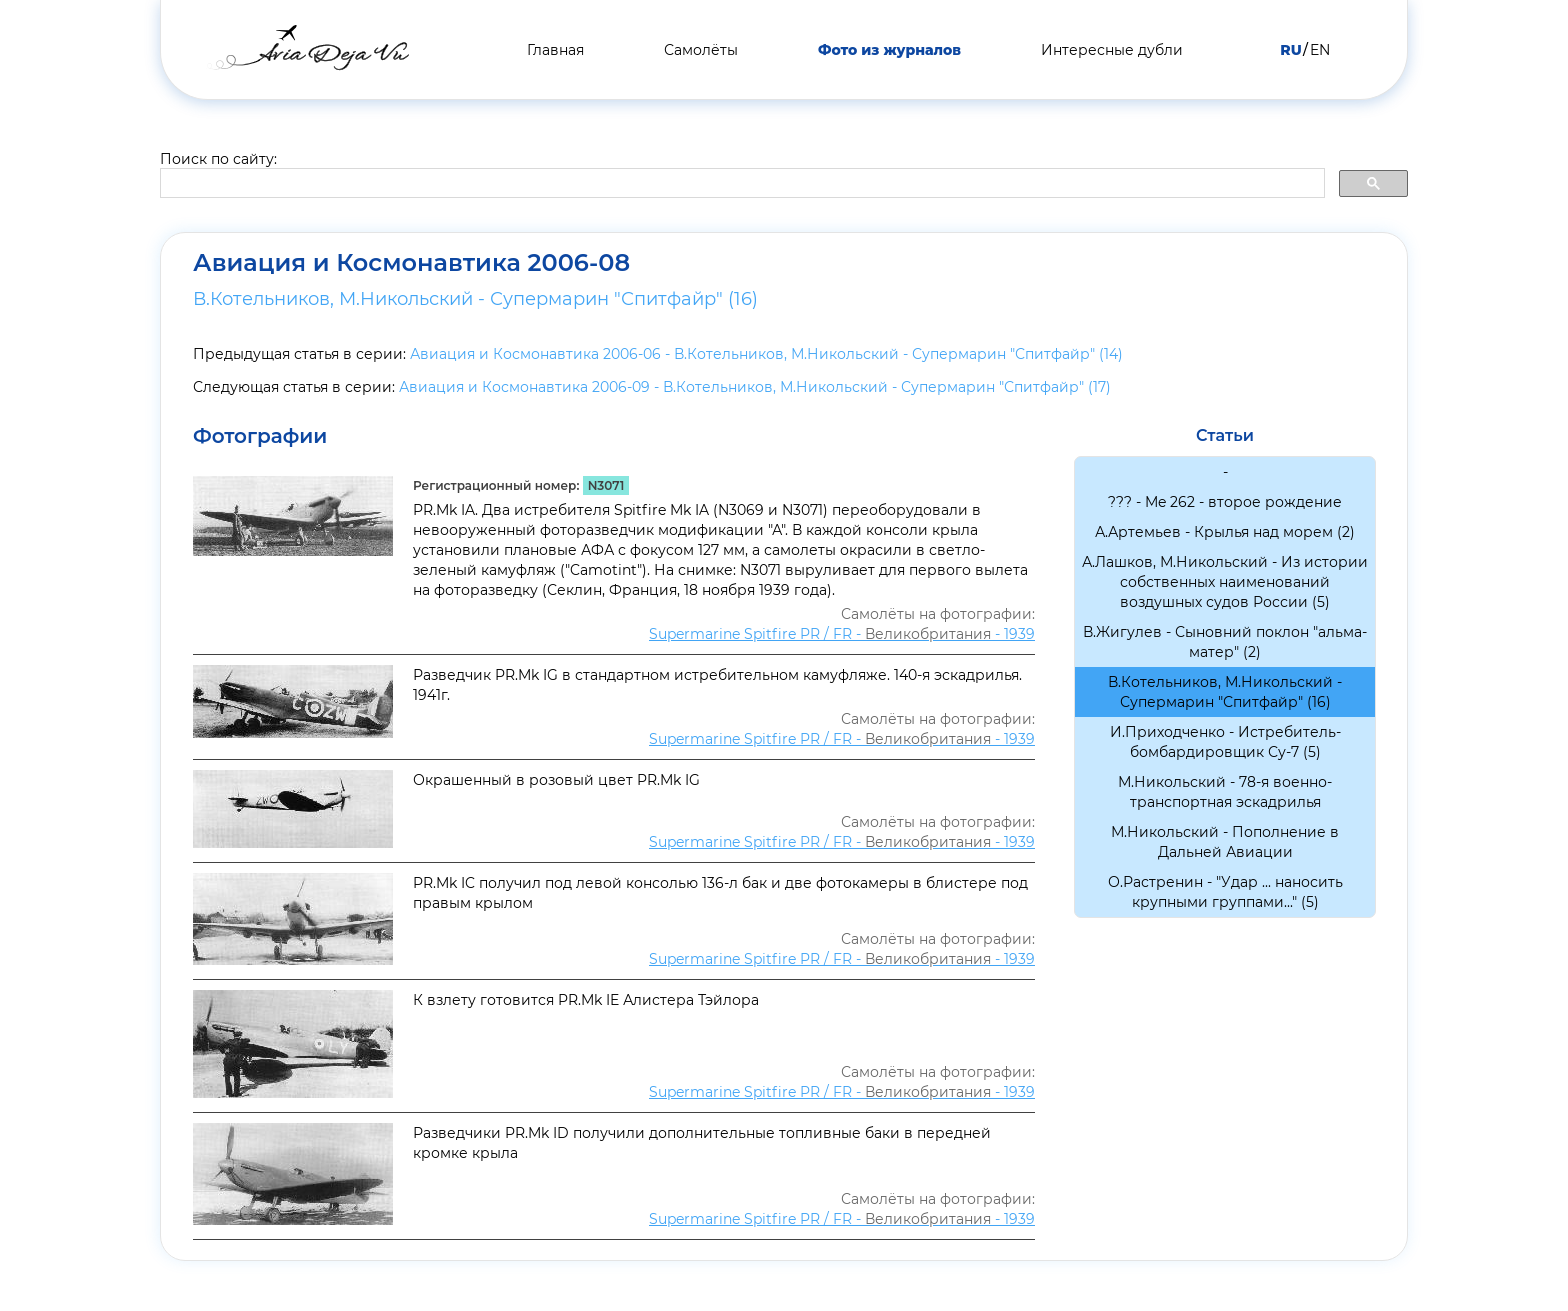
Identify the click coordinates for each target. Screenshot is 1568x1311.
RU (1290, 50)
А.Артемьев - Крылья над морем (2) (1225, 532)
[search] (740, 184)
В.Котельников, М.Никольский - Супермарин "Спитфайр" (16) (475, 299)
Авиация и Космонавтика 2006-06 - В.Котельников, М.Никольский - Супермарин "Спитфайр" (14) (766, 354)
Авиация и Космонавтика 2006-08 (411, 263)
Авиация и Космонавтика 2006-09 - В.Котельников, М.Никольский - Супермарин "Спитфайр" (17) (755, 387)
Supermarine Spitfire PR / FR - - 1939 (842, 634)
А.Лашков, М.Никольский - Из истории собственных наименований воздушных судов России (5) (1225, 582)
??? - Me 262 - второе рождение (1225, 502)
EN (1320, 50)
